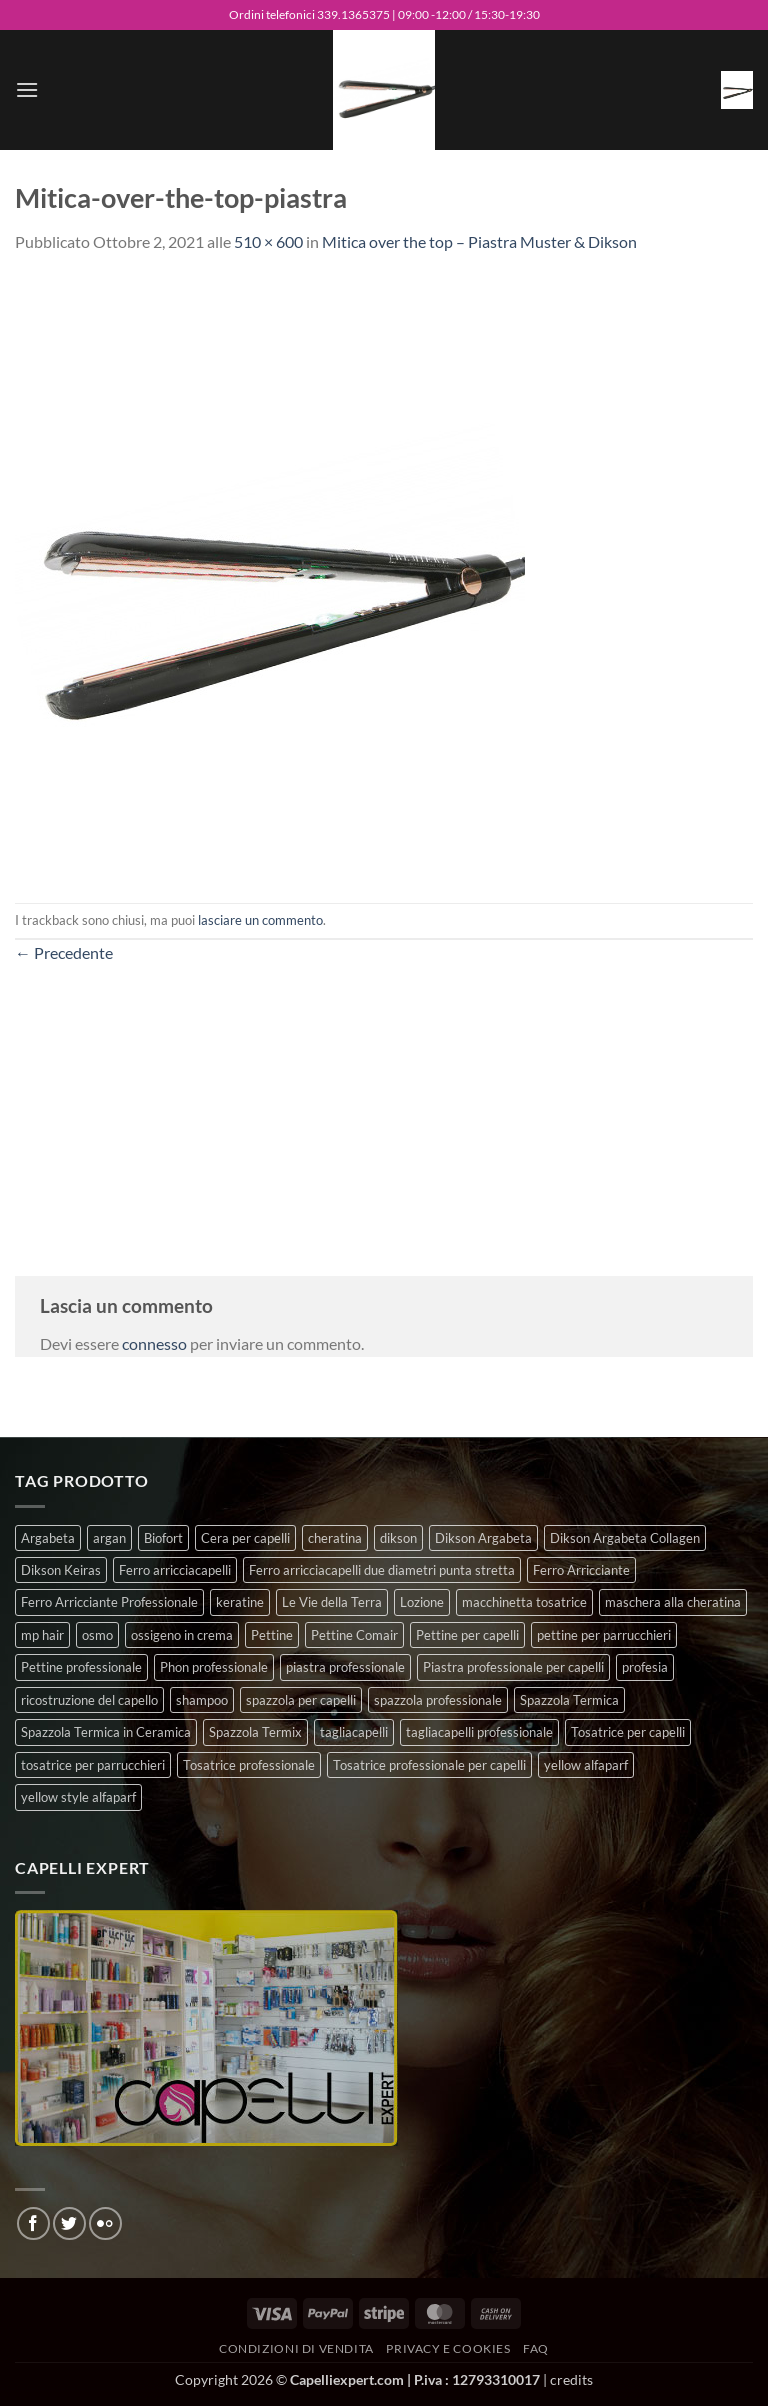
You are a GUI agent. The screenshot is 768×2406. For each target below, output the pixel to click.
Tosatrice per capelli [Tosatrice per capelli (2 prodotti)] (628, 1732)
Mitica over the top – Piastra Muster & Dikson (479, 241)
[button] (27, 89)
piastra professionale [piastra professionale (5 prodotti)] (345, 1667)
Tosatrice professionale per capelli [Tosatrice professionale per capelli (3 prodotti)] (429, 1765)
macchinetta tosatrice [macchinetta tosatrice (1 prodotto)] (524, 1602)
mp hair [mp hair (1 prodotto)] (42, 1635)
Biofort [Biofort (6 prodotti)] (163, 1538)
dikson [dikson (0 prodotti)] (398, 1538)
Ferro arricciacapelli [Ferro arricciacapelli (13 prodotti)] (175, 1570)
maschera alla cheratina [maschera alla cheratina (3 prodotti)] (673, 1602)
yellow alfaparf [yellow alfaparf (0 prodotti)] (586, 1765)
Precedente (64, 952)
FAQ (536, 2348)
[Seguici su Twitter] (69, 2223)
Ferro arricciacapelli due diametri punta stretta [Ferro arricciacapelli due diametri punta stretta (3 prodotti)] (382, 1570)
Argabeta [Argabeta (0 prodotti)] (48, 1538)
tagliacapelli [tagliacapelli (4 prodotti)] (354, 1732)
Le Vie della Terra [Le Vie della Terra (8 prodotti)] (332, 1602)
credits (571, 2379)
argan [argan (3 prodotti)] (109, 1538)
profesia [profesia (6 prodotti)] (645, 1667)
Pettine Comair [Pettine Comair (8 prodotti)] (354, 1635)
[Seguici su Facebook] (33, 2223)
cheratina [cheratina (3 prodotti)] (335, 1538)
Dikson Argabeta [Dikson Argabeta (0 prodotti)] (483, 1538)
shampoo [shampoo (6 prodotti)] (202, 1700)
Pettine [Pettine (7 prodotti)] (272, 1635)
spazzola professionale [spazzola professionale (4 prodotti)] (438, 1700)
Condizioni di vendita (296, 2348)
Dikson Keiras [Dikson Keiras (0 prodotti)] (61, 1570)
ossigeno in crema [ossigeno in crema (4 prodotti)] (182, 1635)
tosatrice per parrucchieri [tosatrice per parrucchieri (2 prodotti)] (93, 1765)
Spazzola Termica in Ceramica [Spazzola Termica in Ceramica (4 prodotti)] (106, 1732)
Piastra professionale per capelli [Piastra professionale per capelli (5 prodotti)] (513, 1667)
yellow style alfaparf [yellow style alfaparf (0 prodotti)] (78, 1797)
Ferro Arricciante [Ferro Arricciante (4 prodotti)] (581, 1570)
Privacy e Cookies (448, 2348)
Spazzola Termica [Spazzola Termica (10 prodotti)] (569, 1700)
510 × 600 (268, 241)
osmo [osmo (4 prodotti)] (97, 1635)
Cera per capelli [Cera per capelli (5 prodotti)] (245, 1538)
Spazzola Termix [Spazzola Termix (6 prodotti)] (255, 1732)
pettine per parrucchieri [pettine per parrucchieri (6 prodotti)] (604, 1635)
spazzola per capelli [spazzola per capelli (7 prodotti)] (301, 1700)
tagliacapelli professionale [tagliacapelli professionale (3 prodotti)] (479, 1732)
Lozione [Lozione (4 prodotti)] (422, 1602)
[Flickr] (105, 2223)
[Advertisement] (384, 1106)
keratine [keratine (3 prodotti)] (240, 1602)
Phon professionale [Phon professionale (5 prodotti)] (214, 1667)
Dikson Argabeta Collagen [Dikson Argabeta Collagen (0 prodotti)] (625, 1538)
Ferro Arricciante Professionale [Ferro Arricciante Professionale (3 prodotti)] (109, 1602)
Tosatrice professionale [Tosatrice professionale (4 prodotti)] (249, 1765)
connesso (154, 1343)
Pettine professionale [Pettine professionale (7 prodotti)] (81, 1667)
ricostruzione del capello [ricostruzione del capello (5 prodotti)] (89, 1700)
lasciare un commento (260, 920)
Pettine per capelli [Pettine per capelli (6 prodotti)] (467, 1635)
